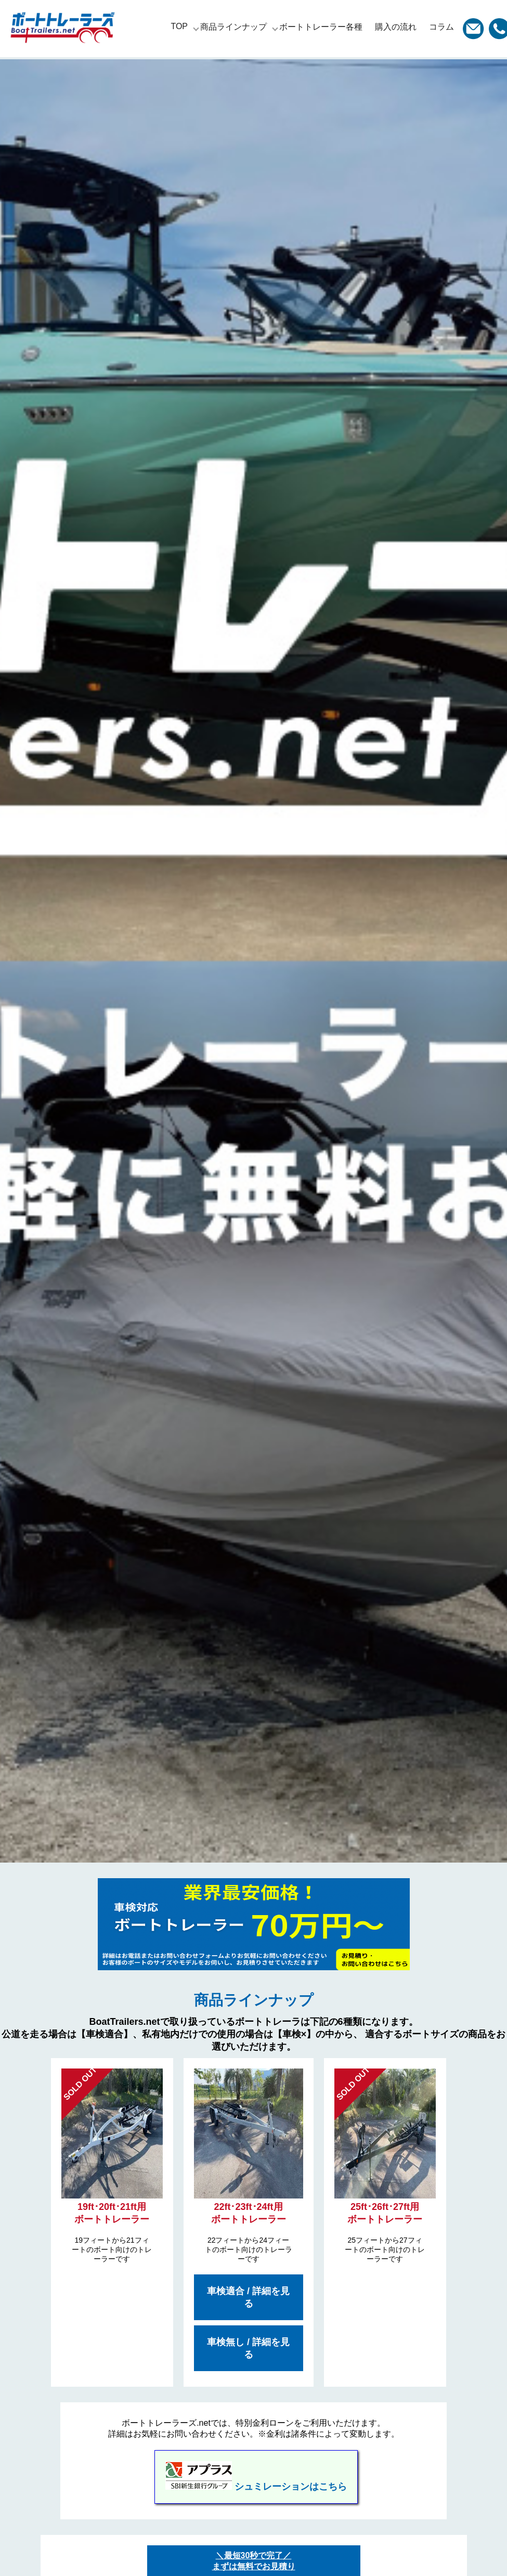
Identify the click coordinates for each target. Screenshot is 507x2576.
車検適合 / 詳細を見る (248, 2297)
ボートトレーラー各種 (320, 26)
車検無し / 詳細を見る (248, 2348)
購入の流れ (396, 26)
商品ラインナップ (233, 26)
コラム (441, 26)
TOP (179, 26)
